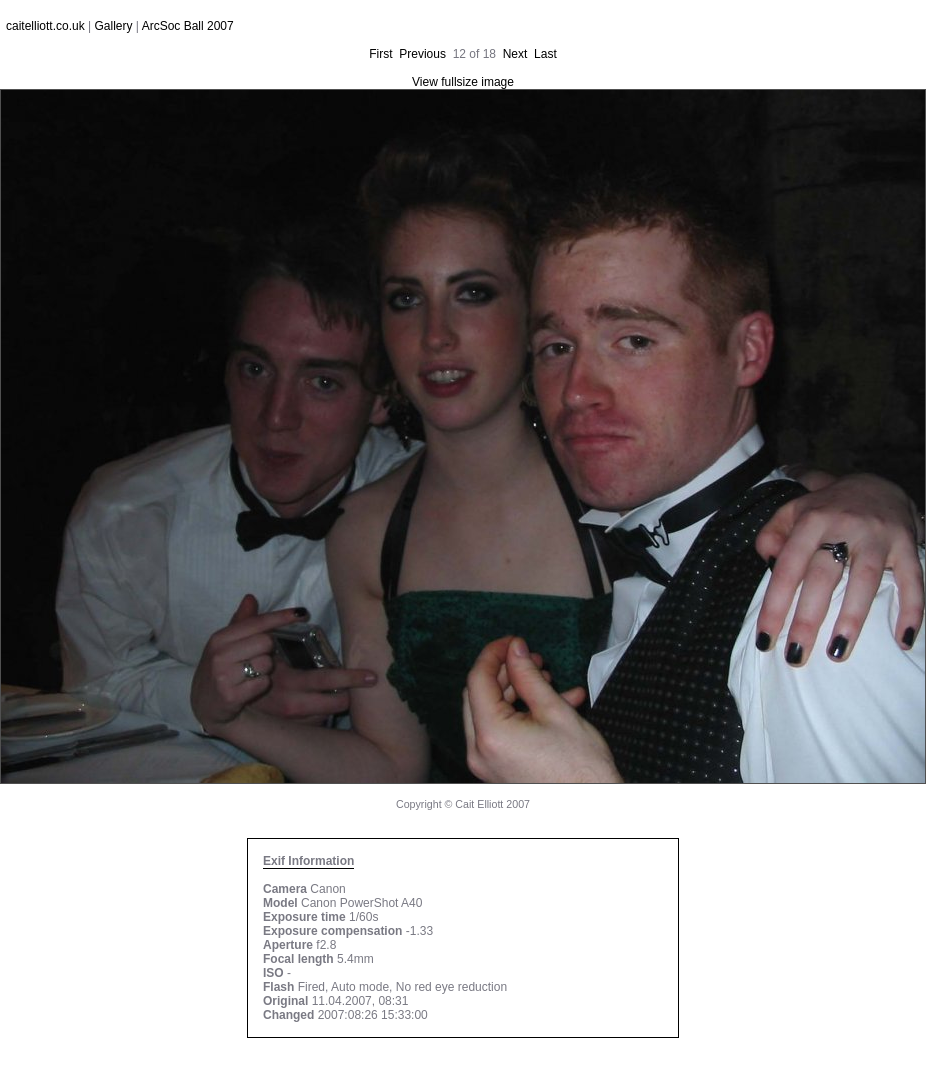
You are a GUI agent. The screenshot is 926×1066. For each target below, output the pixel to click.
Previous (422, 54)
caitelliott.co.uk (45, 26)
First (380, 54)
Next (515, 54)
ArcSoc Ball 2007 (188, 26)
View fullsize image (463, 82)
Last (545, 54)
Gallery (114, 26)
